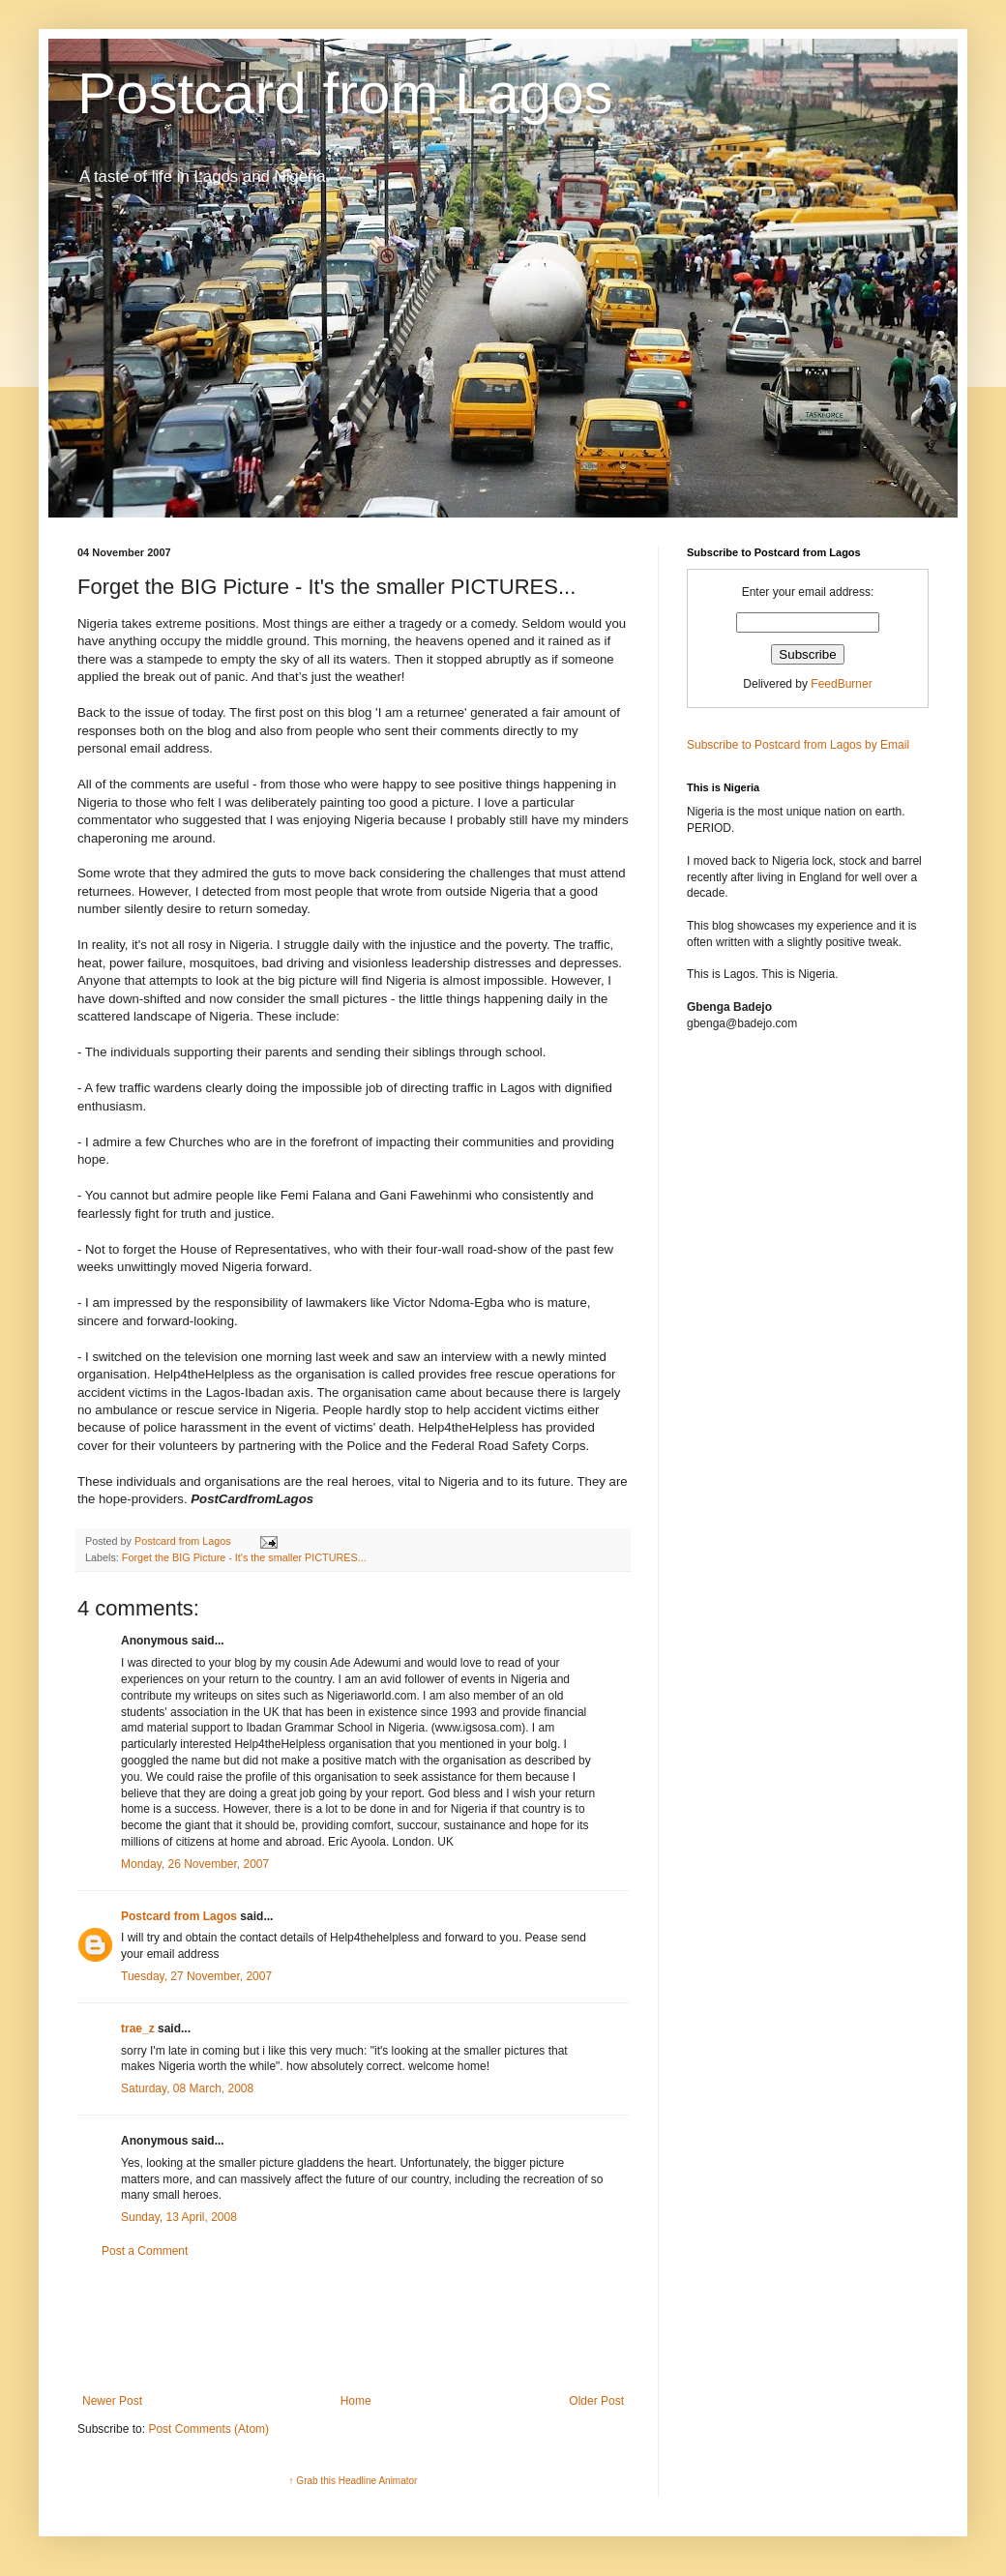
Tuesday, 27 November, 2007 (196, 1976)
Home (355, 2401)
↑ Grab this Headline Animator (353, 2480)
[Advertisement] (353, 2326)
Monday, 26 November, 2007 (195, 1864)
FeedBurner (841, 684)
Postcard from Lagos (345, 93)
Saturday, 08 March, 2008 (187, 2088)
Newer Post (112, 2401)
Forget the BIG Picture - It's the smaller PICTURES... (244, 1557)
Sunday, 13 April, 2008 (179, 2217)
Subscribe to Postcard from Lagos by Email (798, 745)
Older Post (596, 2401)
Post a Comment (145, 2251)
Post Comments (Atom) (208, 2429)
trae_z (138, 2028)
